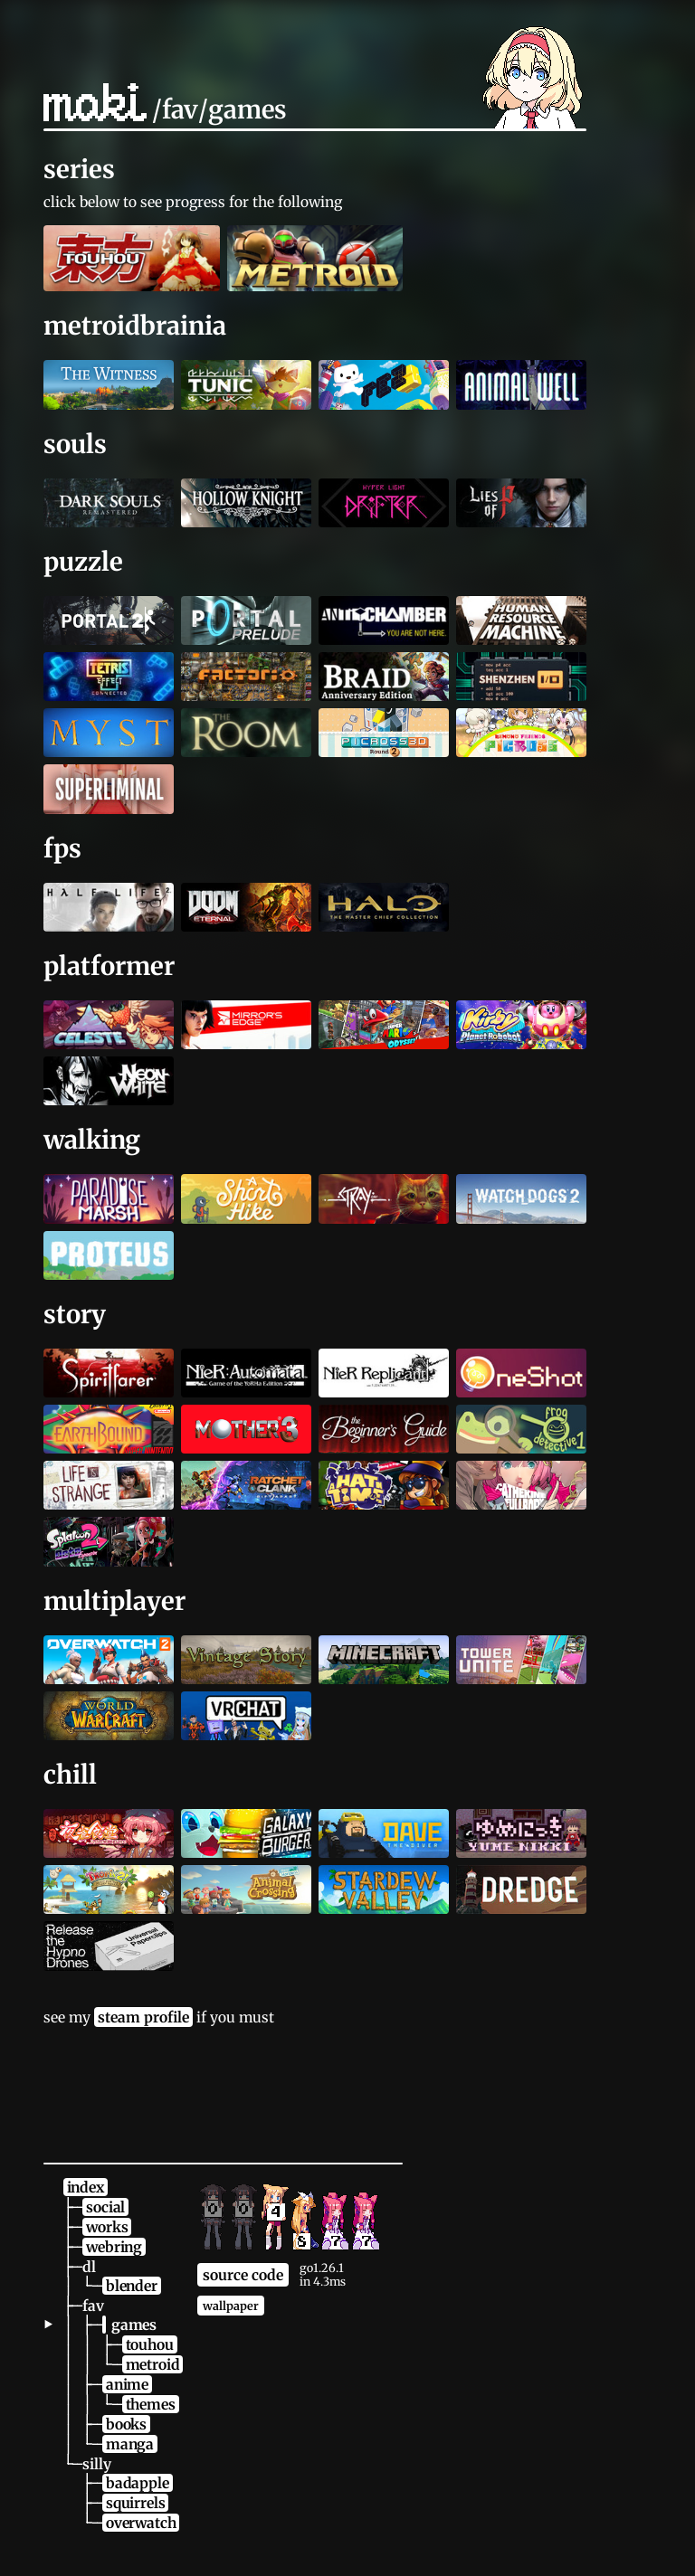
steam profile (143, 2017)
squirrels (135, 2503)
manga (130, 2444)
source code (243, 2275)
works (107, 2227)
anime (127, 2384)
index (85, 2187)
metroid (153, 2364)
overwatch (141, 2523)
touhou (150, 2344)
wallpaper (231, 2305)
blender (131, 2286)
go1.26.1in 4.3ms (323, 2274)
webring (114, 2247)
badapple (137, 2483)
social (105, 2207)
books (126, 2424)
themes (151, 2404)
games (134, 2325)
